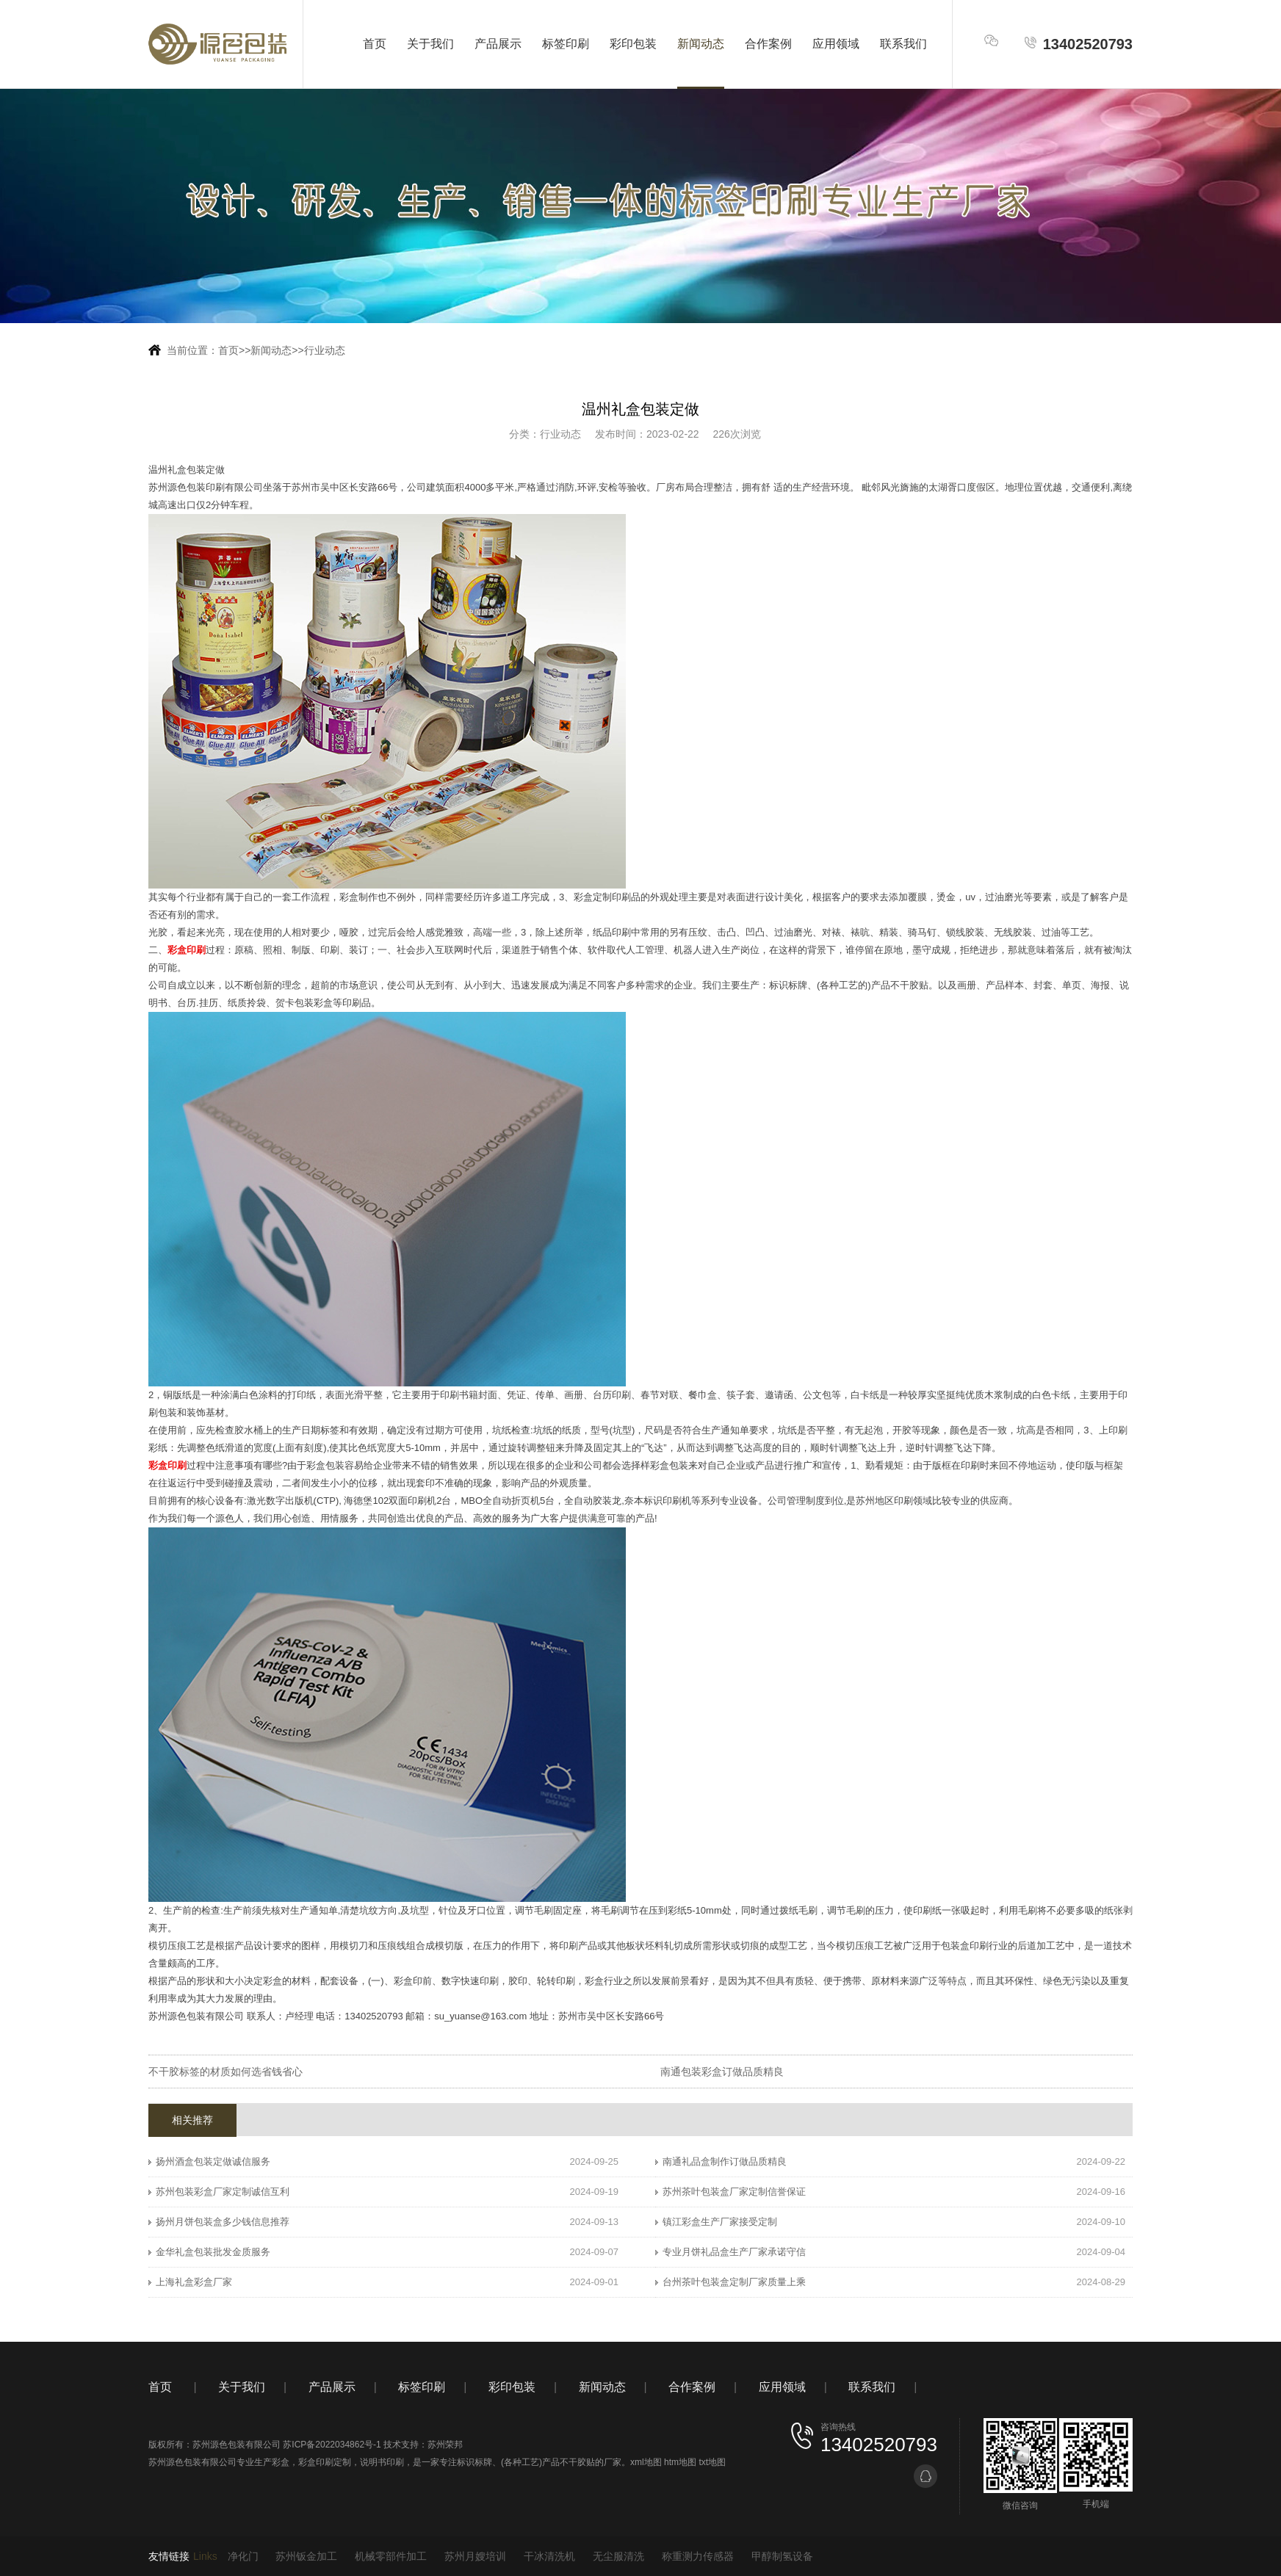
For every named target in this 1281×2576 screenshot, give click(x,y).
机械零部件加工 (391, 2556)
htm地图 (680, 2462)
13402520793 (1078, 43)
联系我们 (903, 43)
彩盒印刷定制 (324, 2462)
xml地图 (646, 2462)
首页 (374, 43)
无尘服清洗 (618, 2556)
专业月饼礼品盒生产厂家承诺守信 (734, 2251)
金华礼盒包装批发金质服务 (213, 2251)
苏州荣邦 (445, 2444)
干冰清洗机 (549, 2556)
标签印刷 (565, 43)
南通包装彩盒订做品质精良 (722, 2071)
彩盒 (280, 2462)
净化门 (243, 2556)
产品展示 (498, 43)
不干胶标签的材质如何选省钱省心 (225, 2071)
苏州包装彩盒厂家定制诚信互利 (222, 2191)
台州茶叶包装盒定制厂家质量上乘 (734, 2281)
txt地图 (712, 2462)
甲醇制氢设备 (782, 2556)
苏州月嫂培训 (475, 2556)
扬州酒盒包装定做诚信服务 (213, 2161)
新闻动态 (700, 43)
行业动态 (324, 350)
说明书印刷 (382, 2462)
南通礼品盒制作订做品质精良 (725, 2161)
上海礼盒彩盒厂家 (194, 2281)
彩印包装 (633, 43)
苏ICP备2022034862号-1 (331, 2444)
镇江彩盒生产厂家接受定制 (720, 2221)
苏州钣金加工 (306, 2556)
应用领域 (835, 43)
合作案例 (768, 43)
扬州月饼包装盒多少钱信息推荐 (222, 2221)
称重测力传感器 (698, 2556)
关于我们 (430, 43)
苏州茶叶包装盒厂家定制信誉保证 (734, 2191)
